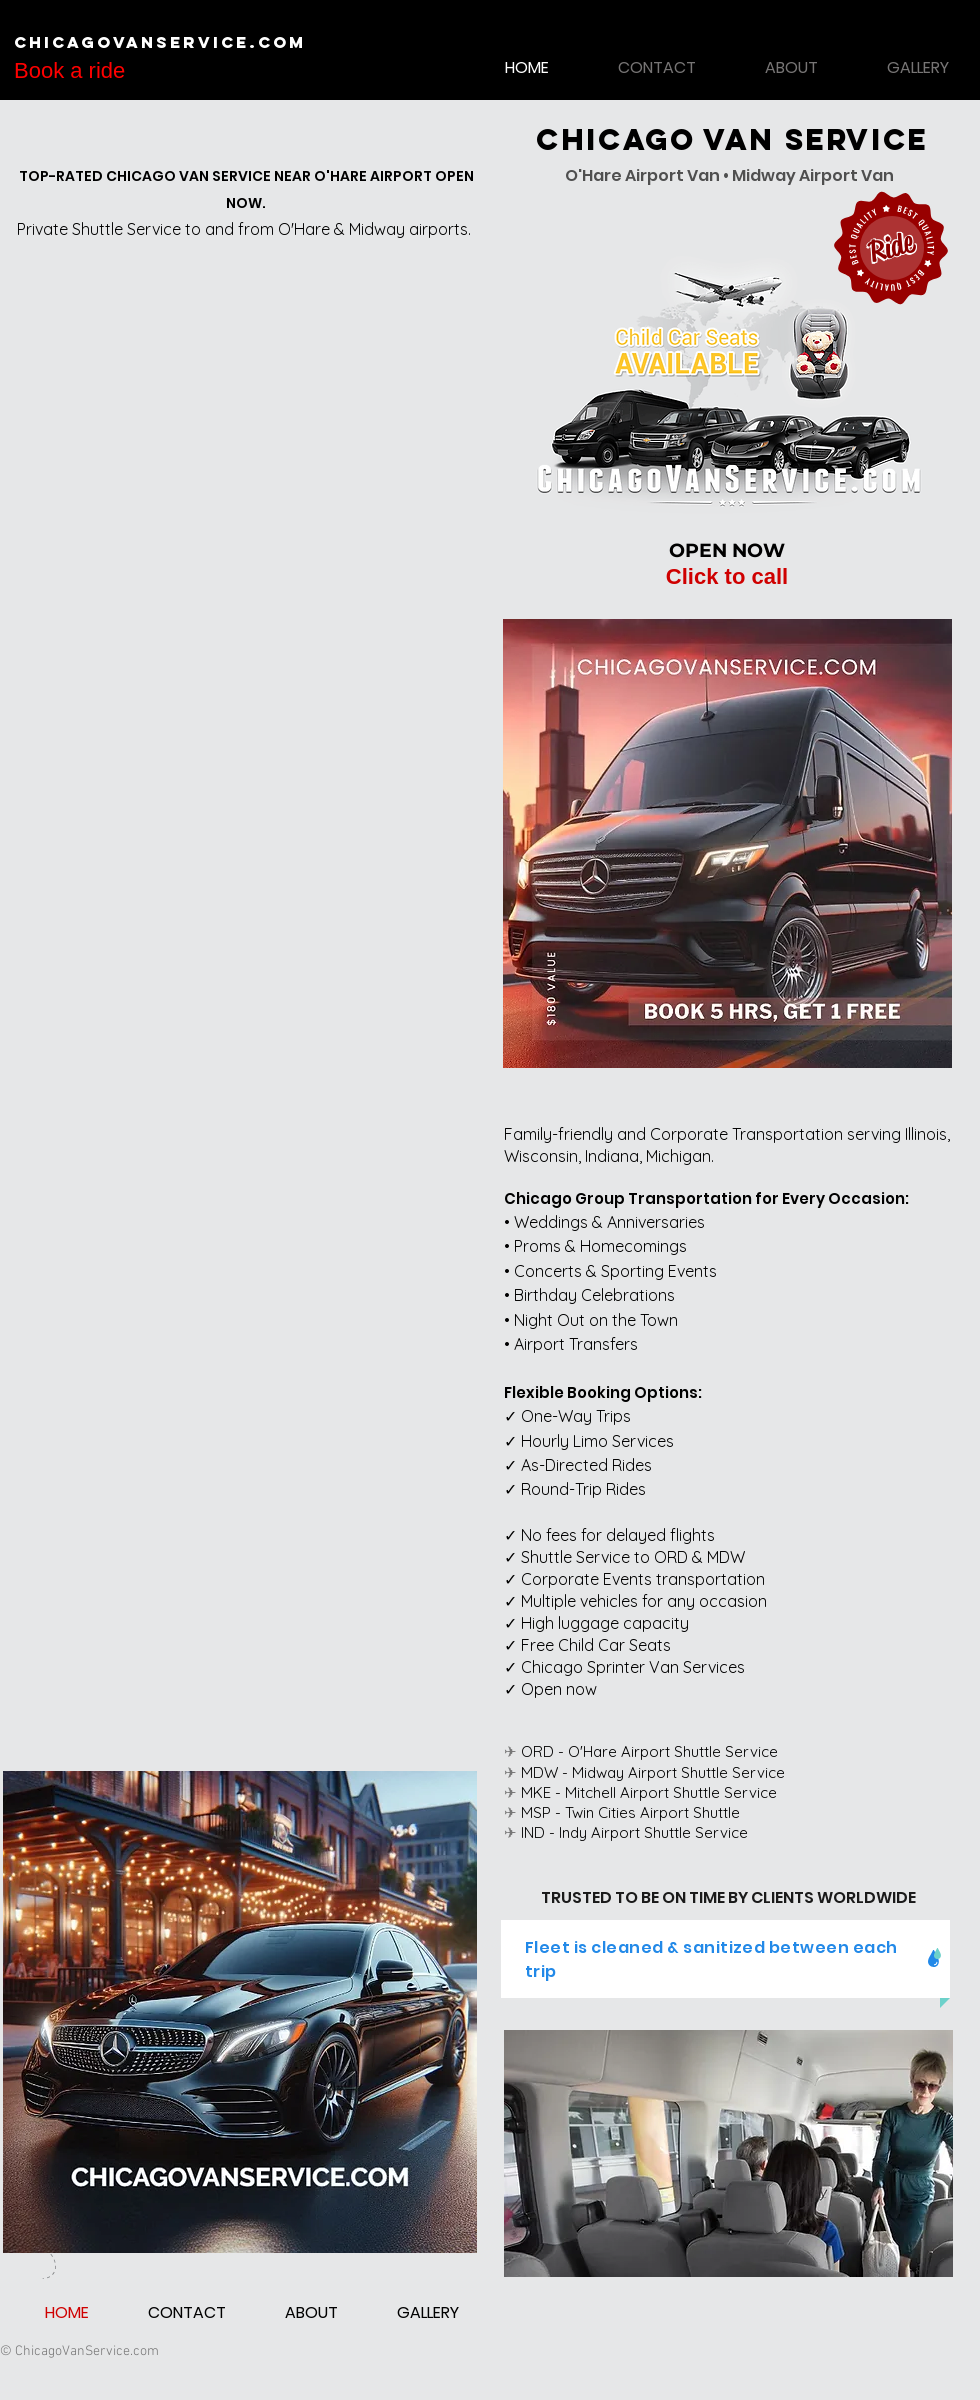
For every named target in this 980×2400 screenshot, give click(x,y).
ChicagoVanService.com (160, 42)
